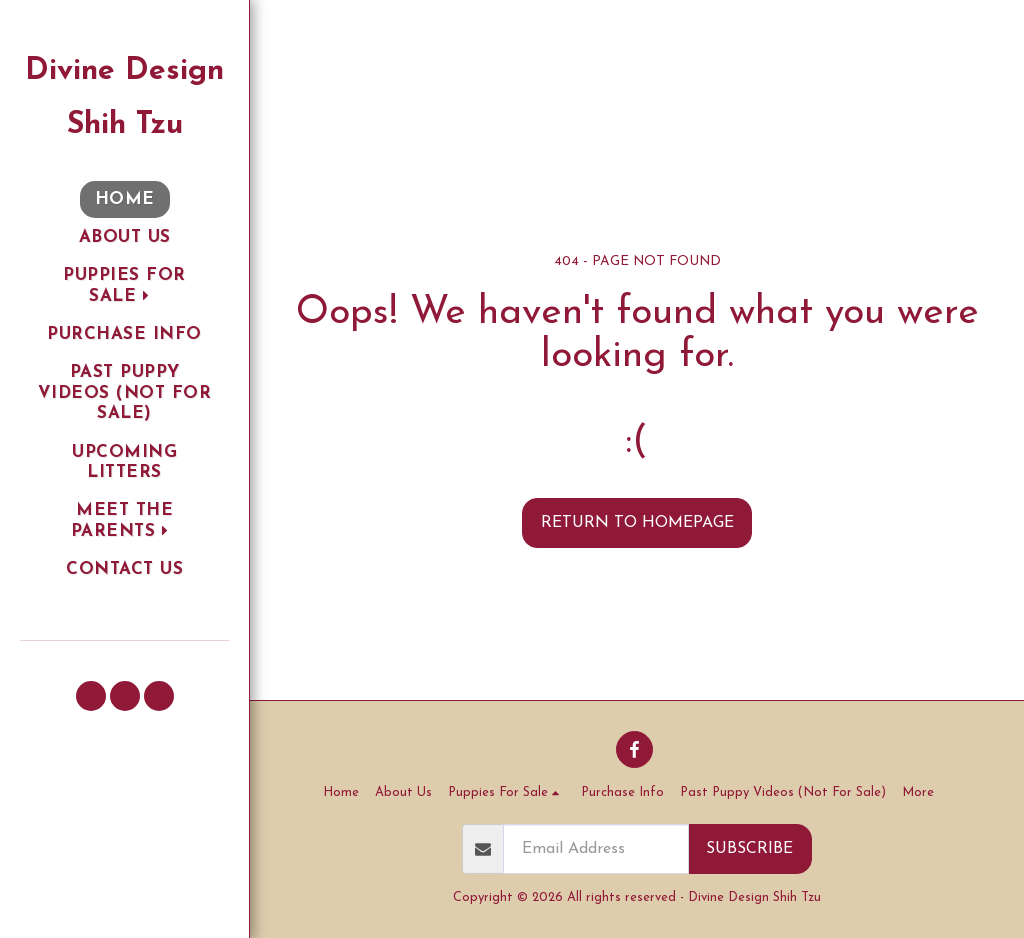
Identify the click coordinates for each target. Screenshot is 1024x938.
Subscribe (749, 849)
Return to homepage (637, 523)
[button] (124, 287)
